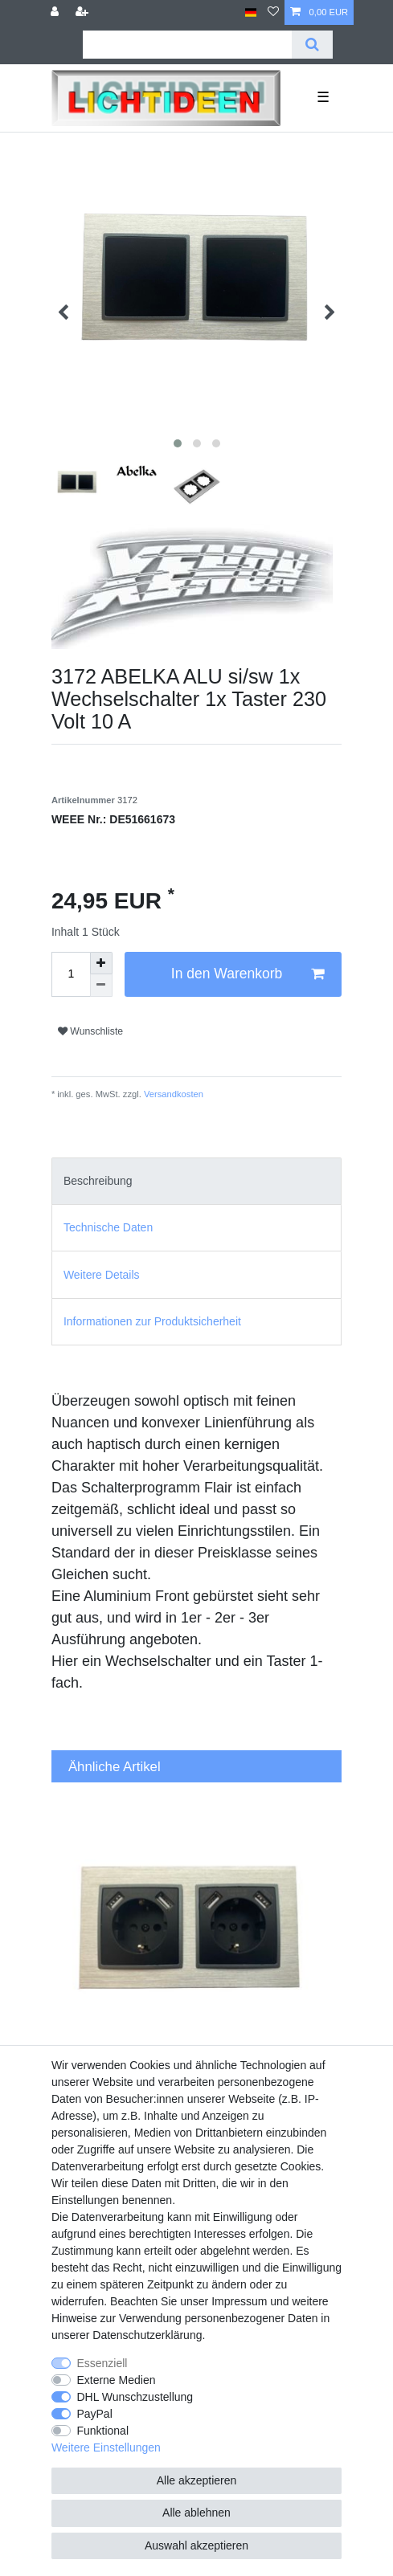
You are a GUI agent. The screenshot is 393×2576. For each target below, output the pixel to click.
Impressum (239, 2301)
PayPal (94, 2413)
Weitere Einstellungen (106, 2447)
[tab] (196, 1181)
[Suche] (312, 45)
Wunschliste (90, 1031)
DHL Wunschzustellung (134, 2396)
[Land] (251, 12)
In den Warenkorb (247, 974)
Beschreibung (98, 1180)
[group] (196, 1938)
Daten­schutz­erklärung (147, 2335)
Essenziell (101, 2363)
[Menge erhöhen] (101, 963)
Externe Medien (115, 2380)
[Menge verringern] (101, 985)
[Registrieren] (83, 12)
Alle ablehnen (196, 2512)
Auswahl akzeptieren (196, 2545)
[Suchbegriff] (187, 45)
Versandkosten (172, 1094)
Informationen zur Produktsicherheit (152, 1321)
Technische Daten (108, 1227)
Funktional (102, 2430)
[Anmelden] (56, 12)
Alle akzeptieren (197, 2480)
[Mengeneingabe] (70, 974)
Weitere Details (101, 1274)
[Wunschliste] (273, 12)
